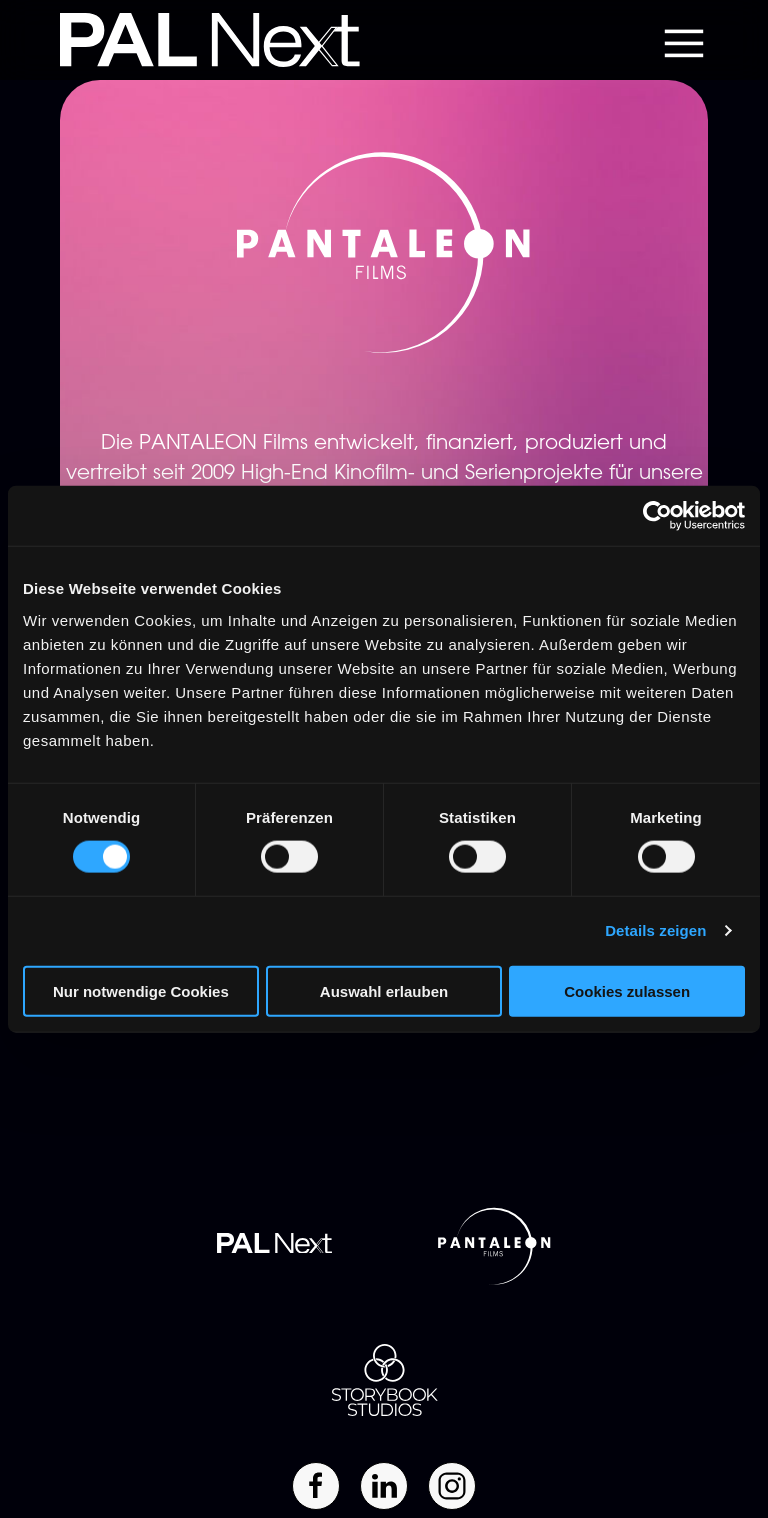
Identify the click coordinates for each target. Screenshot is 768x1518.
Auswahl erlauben (384, 990)
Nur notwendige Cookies (141, 990)
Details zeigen (655, 930)
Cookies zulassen (627, 990)
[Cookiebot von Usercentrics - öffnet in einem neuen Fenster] (657, 516)
